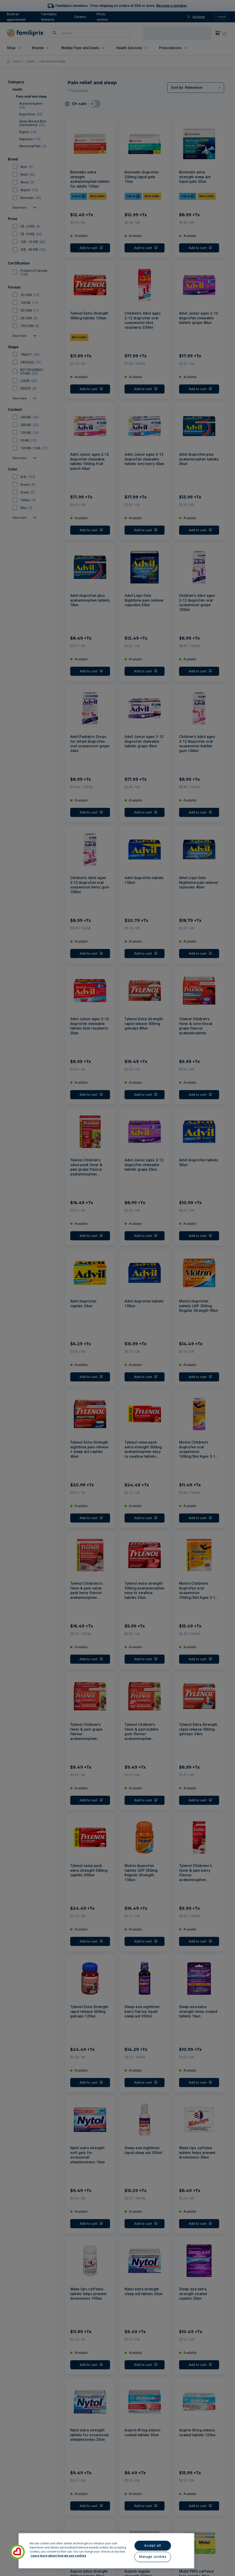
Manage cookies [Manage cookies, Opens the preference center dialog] (152, 2557)
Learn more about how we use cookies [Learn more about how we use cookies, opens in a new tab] (58, 2556)
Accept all (152, 2545)
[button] (17, 2552)
